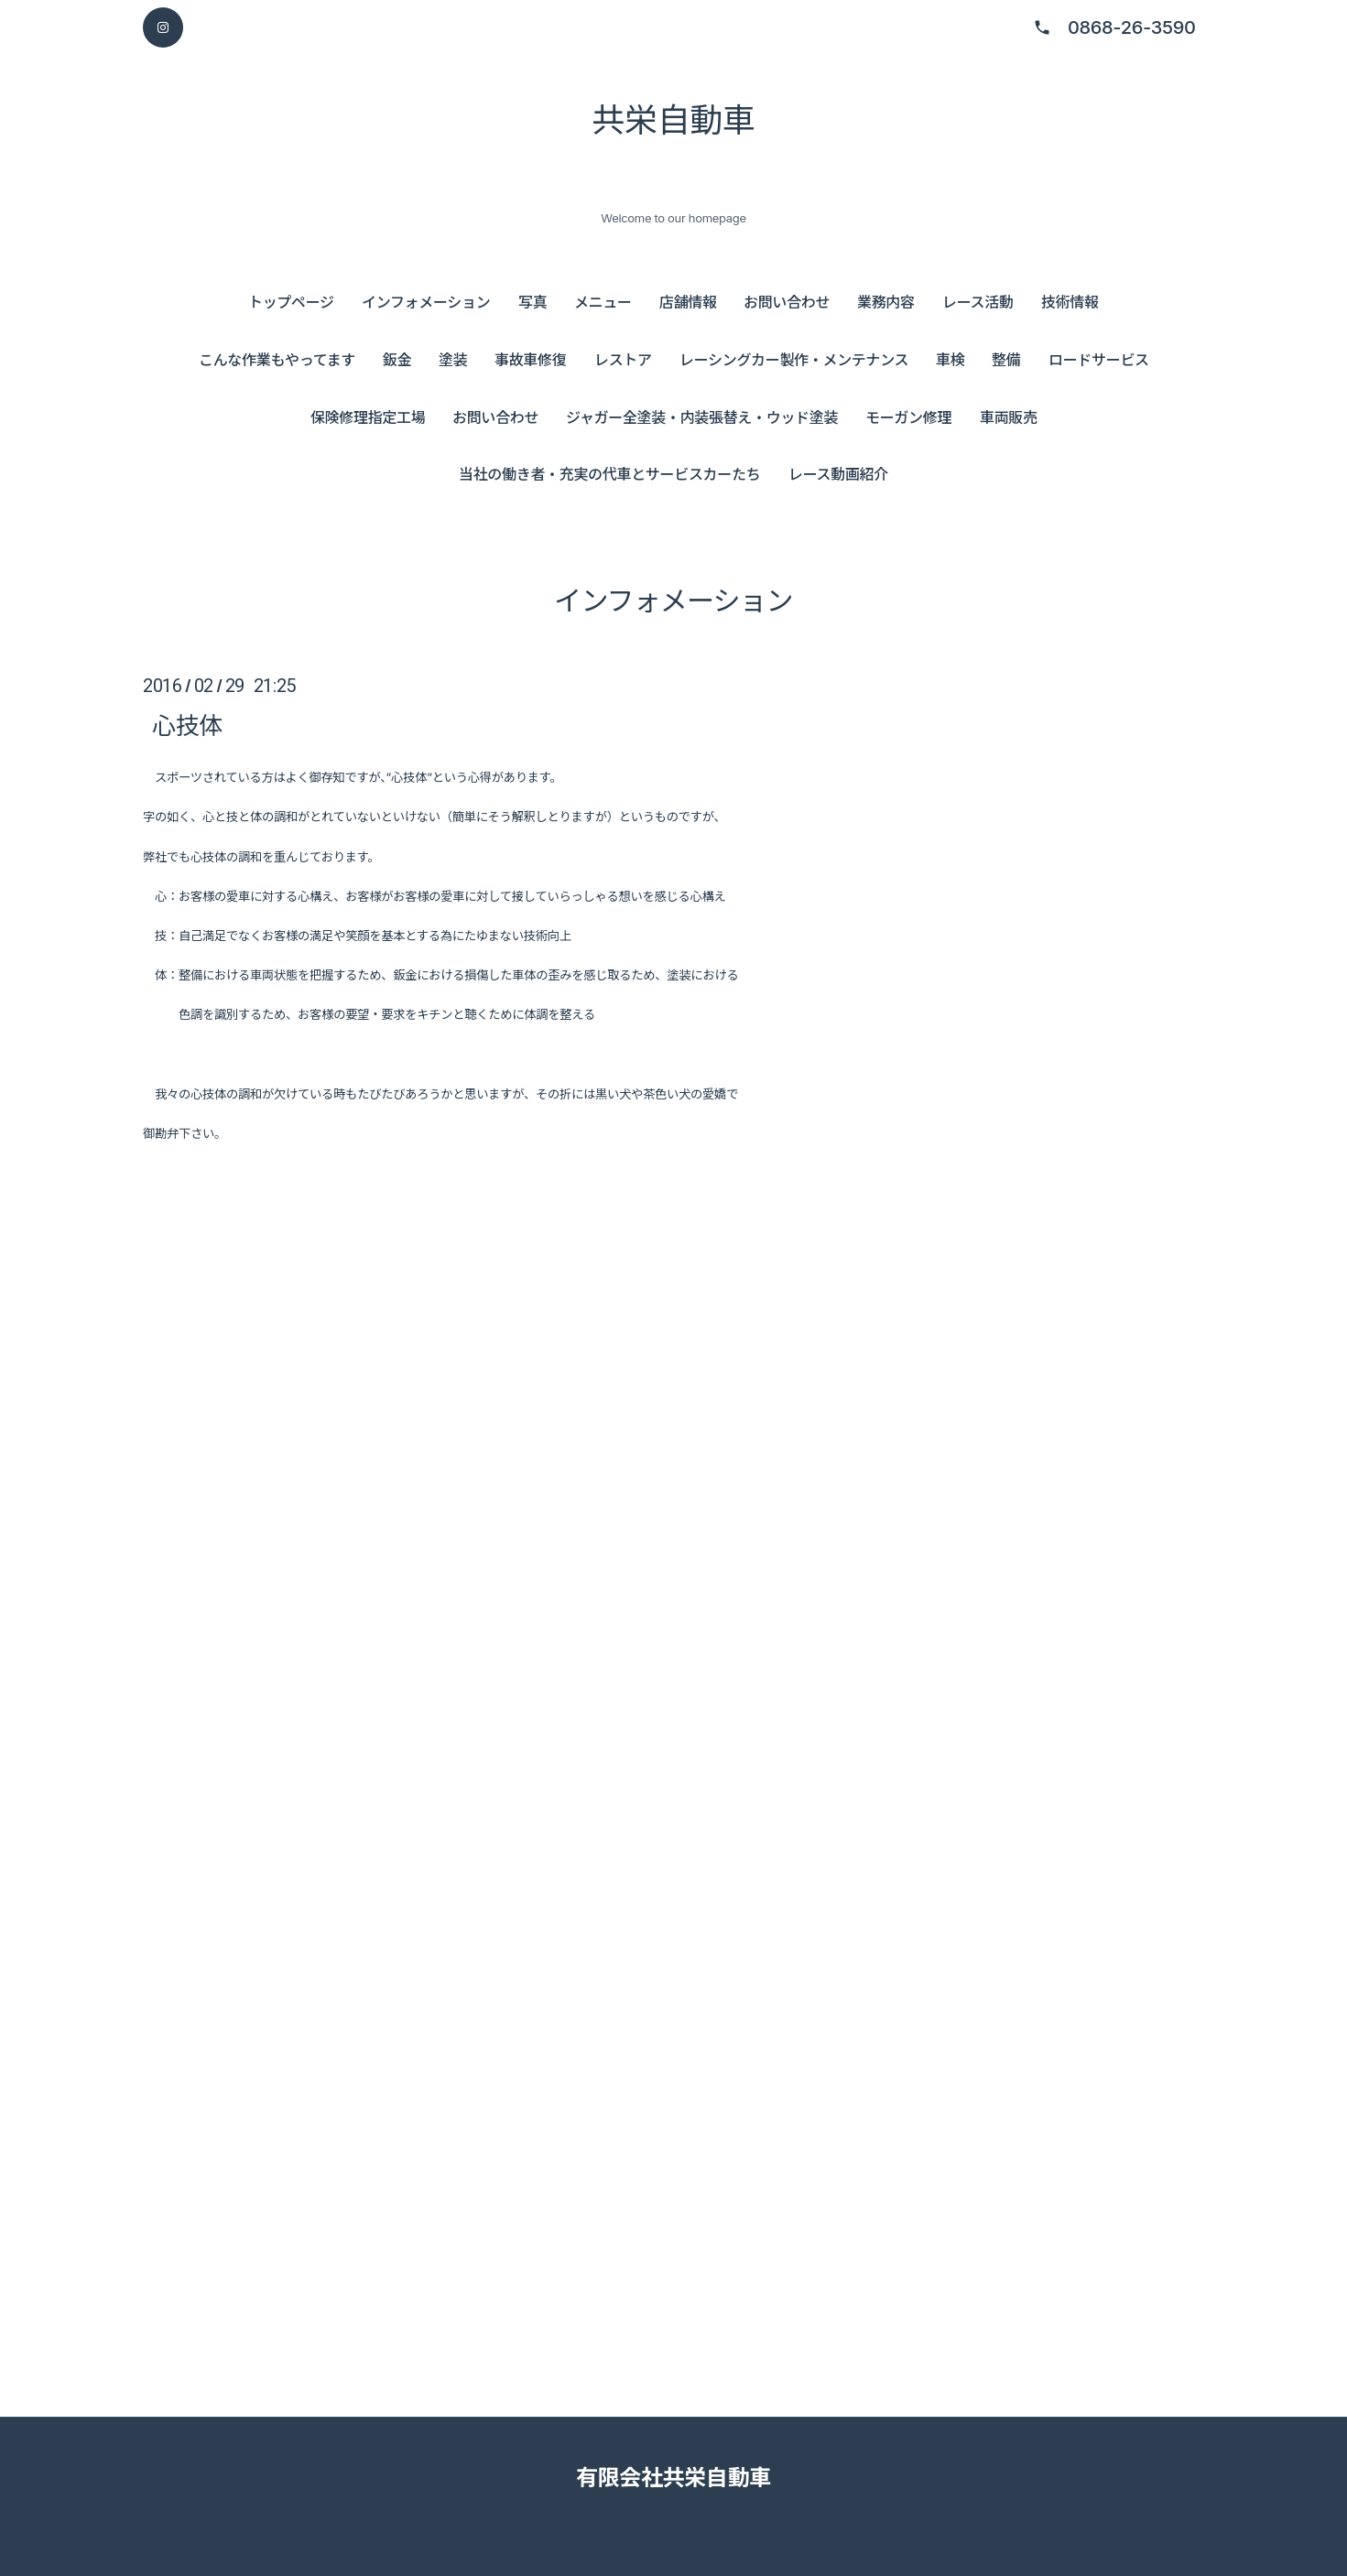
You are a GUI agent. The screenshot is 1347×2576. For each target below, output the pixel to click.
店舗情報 (688, 302)
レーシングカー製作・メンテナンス (793, 360)
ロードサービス (1098, 360)
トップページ (291, 302)
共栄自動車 (673, 120)
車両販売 (1008, 417)
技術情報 (1070, 302)
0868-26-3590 (1132, 27)
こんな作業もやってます (277, 360)
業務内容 (886, 302)
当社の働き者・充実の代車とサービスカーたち (609, 474)
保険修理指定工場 (367, 417)
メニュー (603, 302)
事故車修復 (530, 360)
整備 (1006, 360)
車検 (950, 360)
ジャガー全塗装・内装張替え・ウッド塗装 (702, 417)
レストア (623, 360)
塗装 (453, 360)
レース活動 (978, 302)
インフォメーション (426, 302)
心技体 (187, 724)
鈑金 (397, 360)
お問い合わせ (787, 302)
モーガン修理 (908, 417)
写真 (532, 302)
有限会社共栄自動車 (673, 2477)
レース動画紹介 (838, 474)
